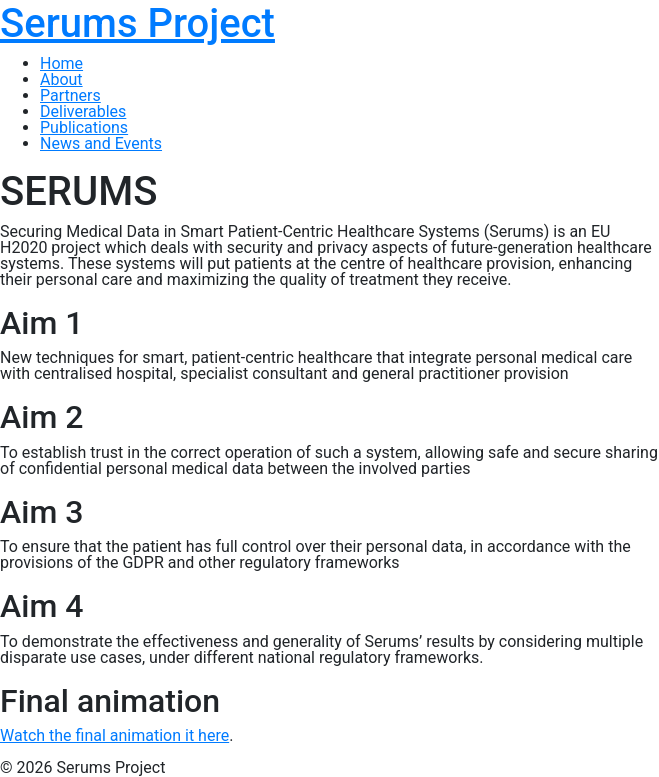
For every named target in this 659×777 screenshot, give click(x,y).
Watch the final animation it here (114, 735)
